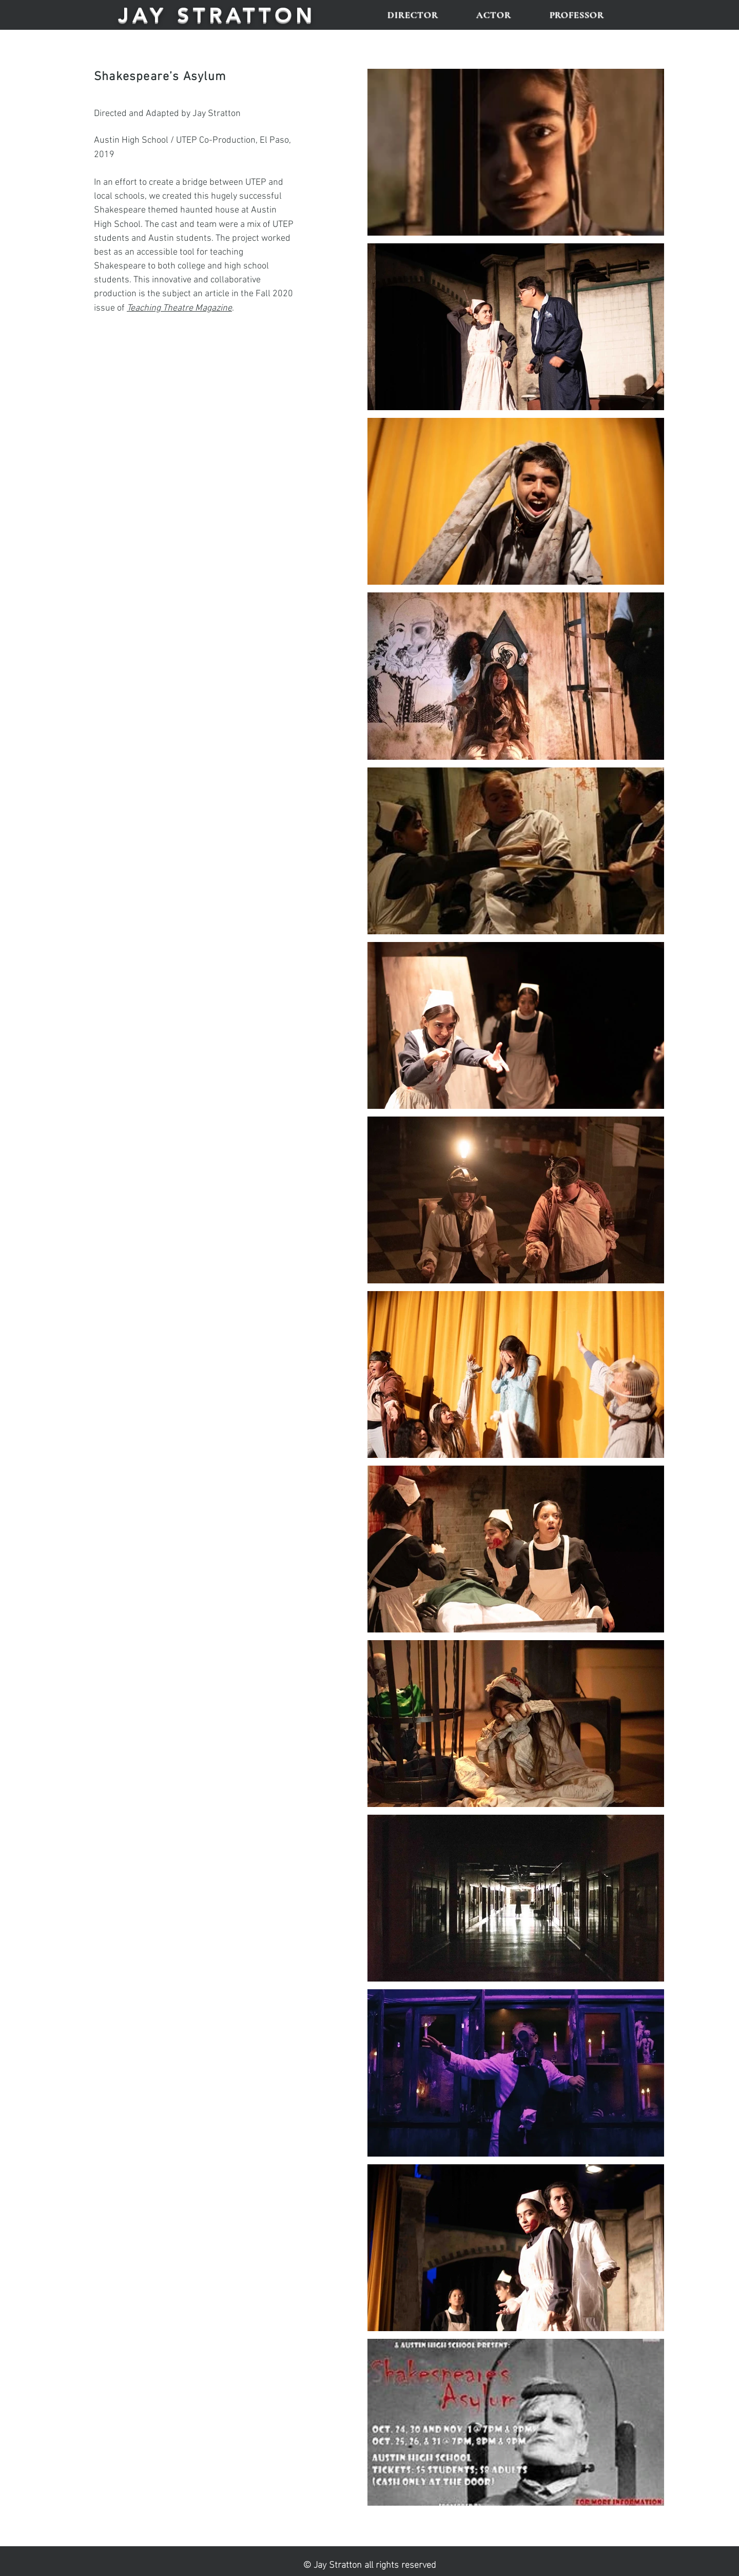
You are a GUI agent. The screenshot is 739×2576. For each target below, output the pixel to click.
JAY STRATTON (217, 15)
